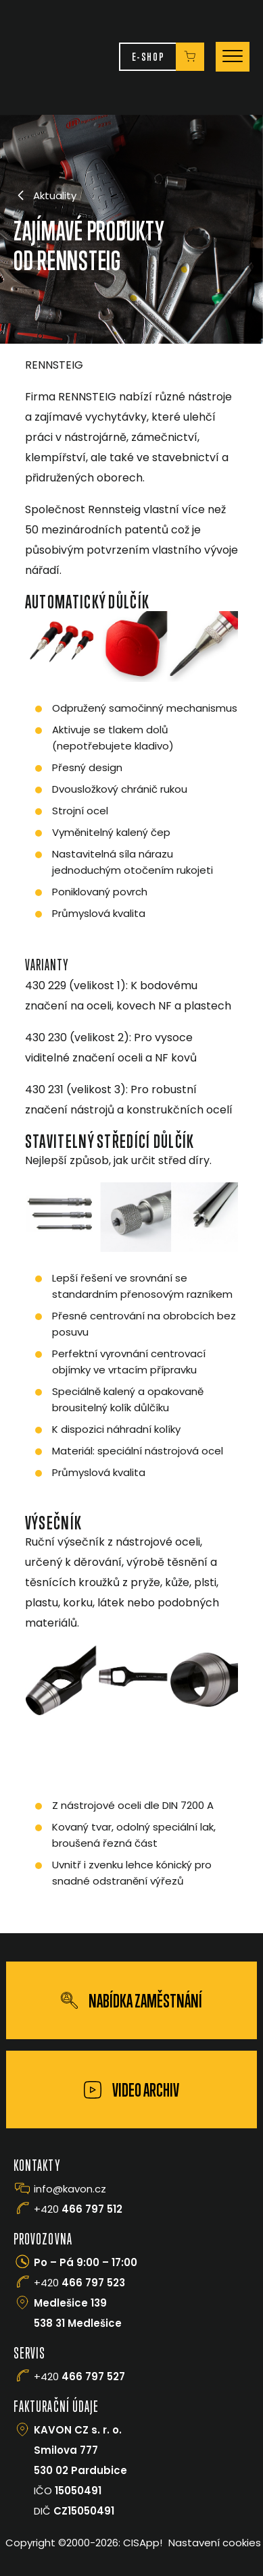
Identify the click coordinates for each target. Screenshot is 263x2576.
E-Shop (148, 56)
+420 (78, 2209)
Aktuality (45, 195)
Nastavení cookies (214, 2542)
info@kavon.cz (70, 2189)
